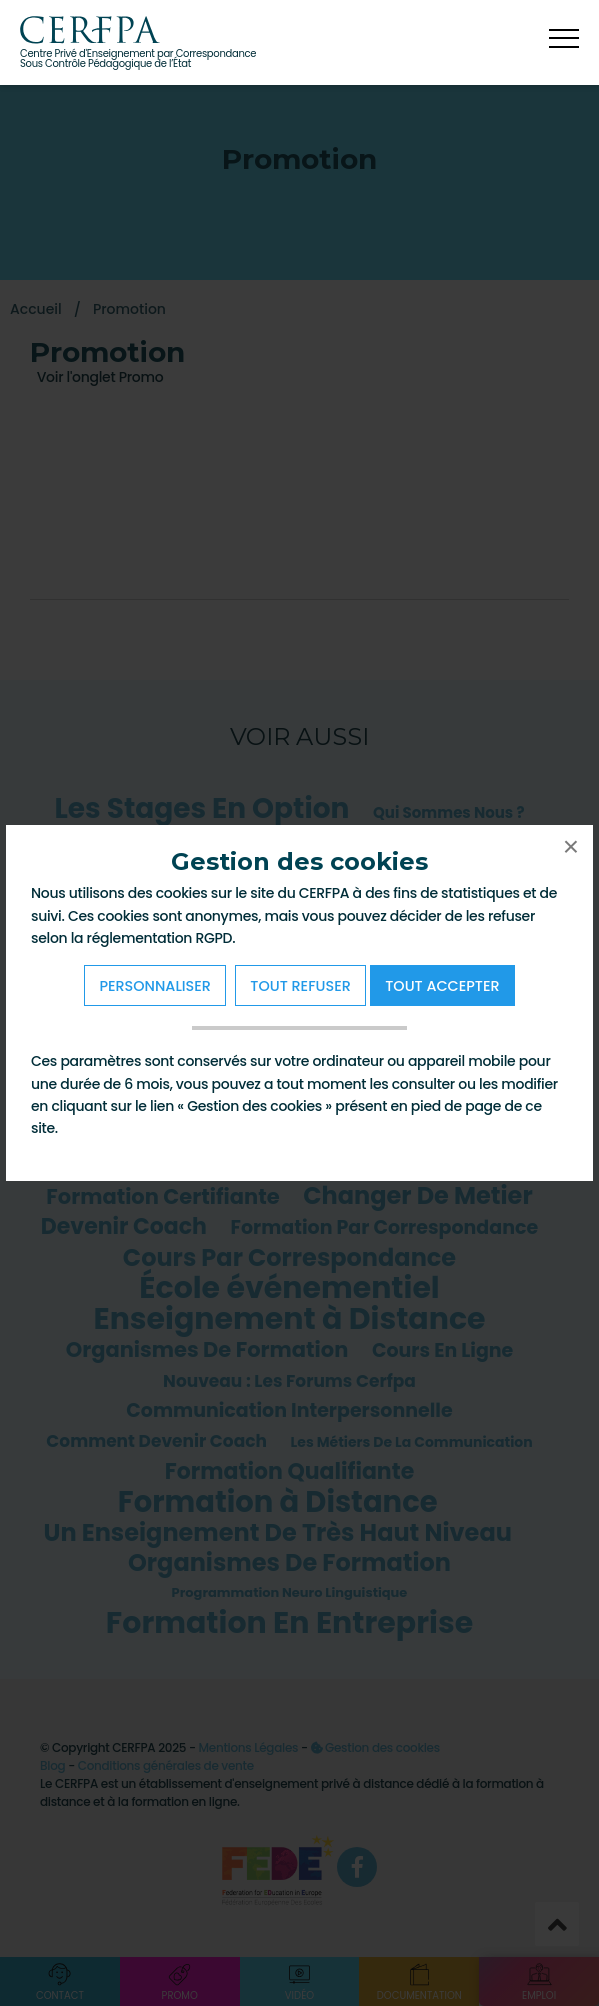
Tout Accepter (442, 986)
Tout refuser (300, 986)
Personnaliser (154, 986)
